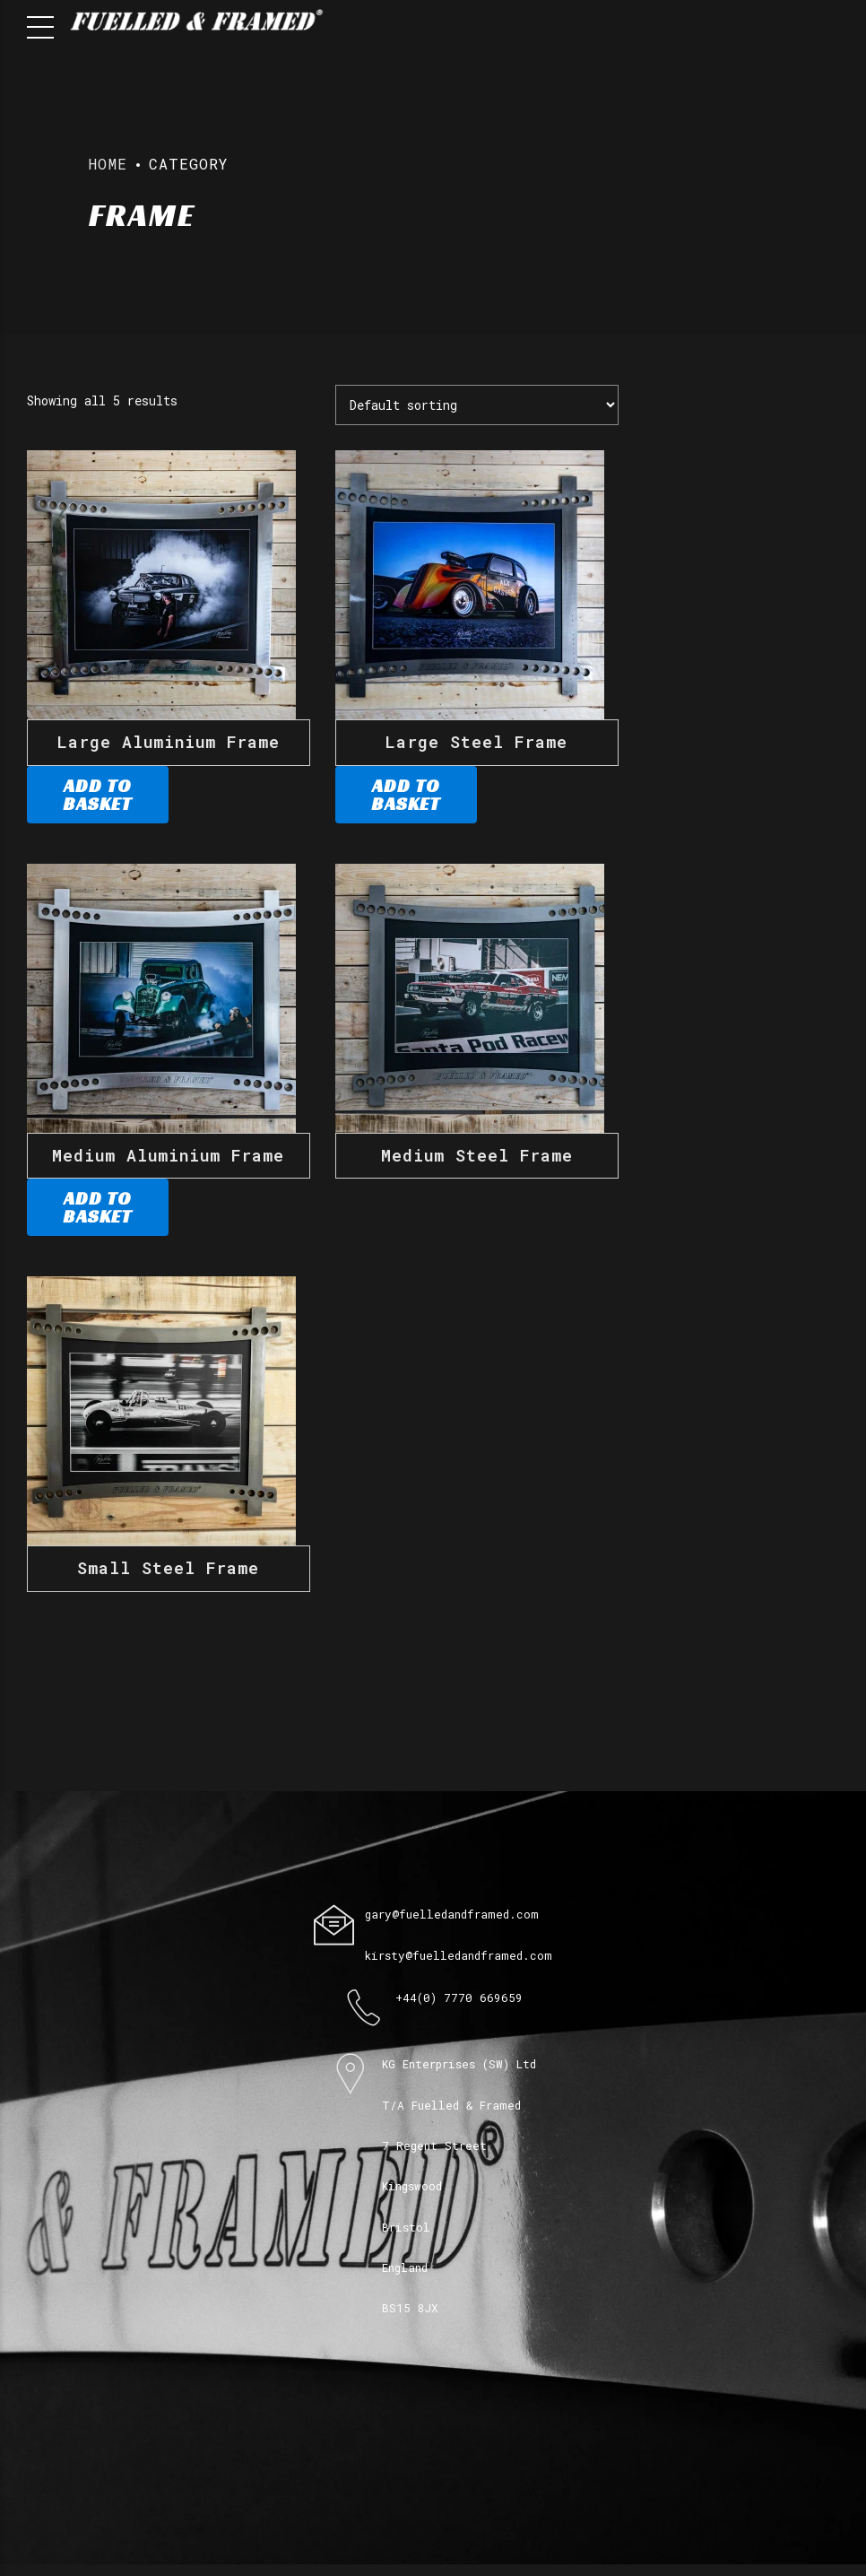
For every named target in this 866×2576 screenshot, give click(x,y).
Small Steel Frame (168, 1568)
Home (108, 163)
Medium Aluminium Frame (168, 1155)
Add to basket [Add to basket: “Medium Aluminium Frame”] (97, 1207)
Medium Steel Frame (477, 1155)
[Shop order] (477, 405)
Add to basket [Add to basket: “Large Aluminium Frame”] (97, 794)
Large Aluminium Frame (168, 742)
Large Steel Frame (476, 742)
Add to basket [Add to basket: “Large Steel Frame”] (405, 794)
